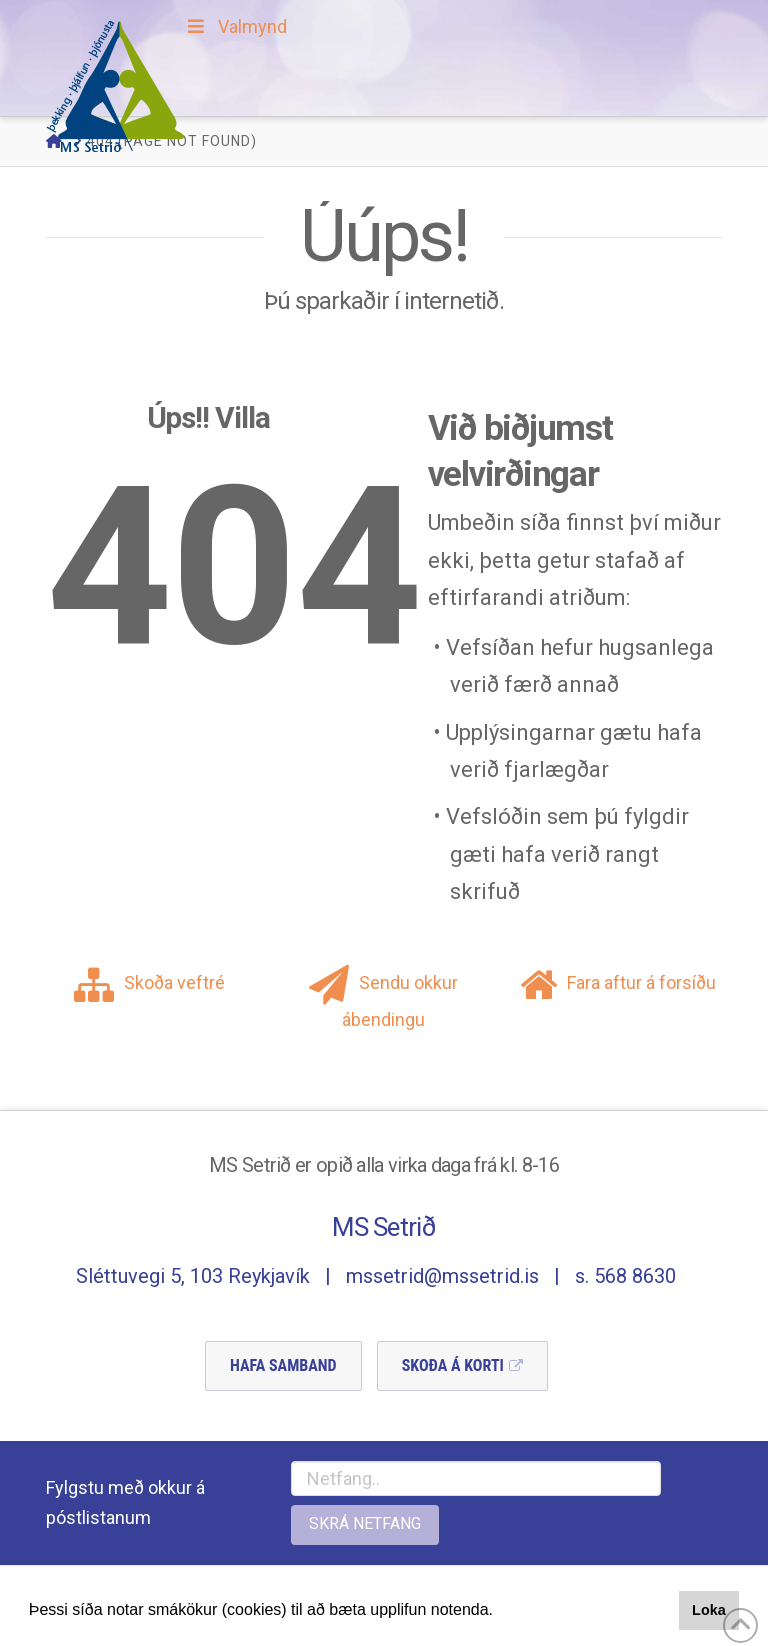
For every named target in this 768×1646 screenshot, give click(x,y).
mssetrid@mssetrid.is (442, 1276)
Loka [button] (709, 1610)
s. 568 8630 (625, 1276)
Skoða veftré (149, 982)
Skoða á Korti (453, 1365)
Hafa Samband (283, 1365)
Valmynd (235, 26)
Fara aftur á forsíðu (618, 982)
